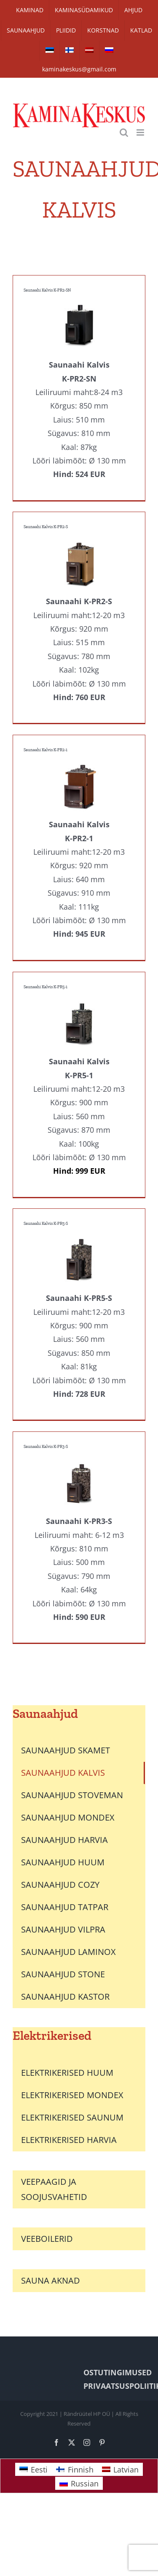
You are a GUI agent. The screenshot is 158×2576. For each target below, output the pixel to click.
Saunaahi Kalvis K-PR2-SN (47, 290)
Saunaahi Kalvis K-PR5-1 (45, 987)
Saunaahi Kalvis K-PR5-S (46, 1223)
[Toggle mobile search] (124, 132)
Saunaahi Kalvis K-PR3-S (46, 1446)
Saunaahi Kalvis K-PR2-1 (45, 749)
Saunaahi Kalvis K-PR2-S (46, 526)
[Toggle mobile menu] (141, 132)
